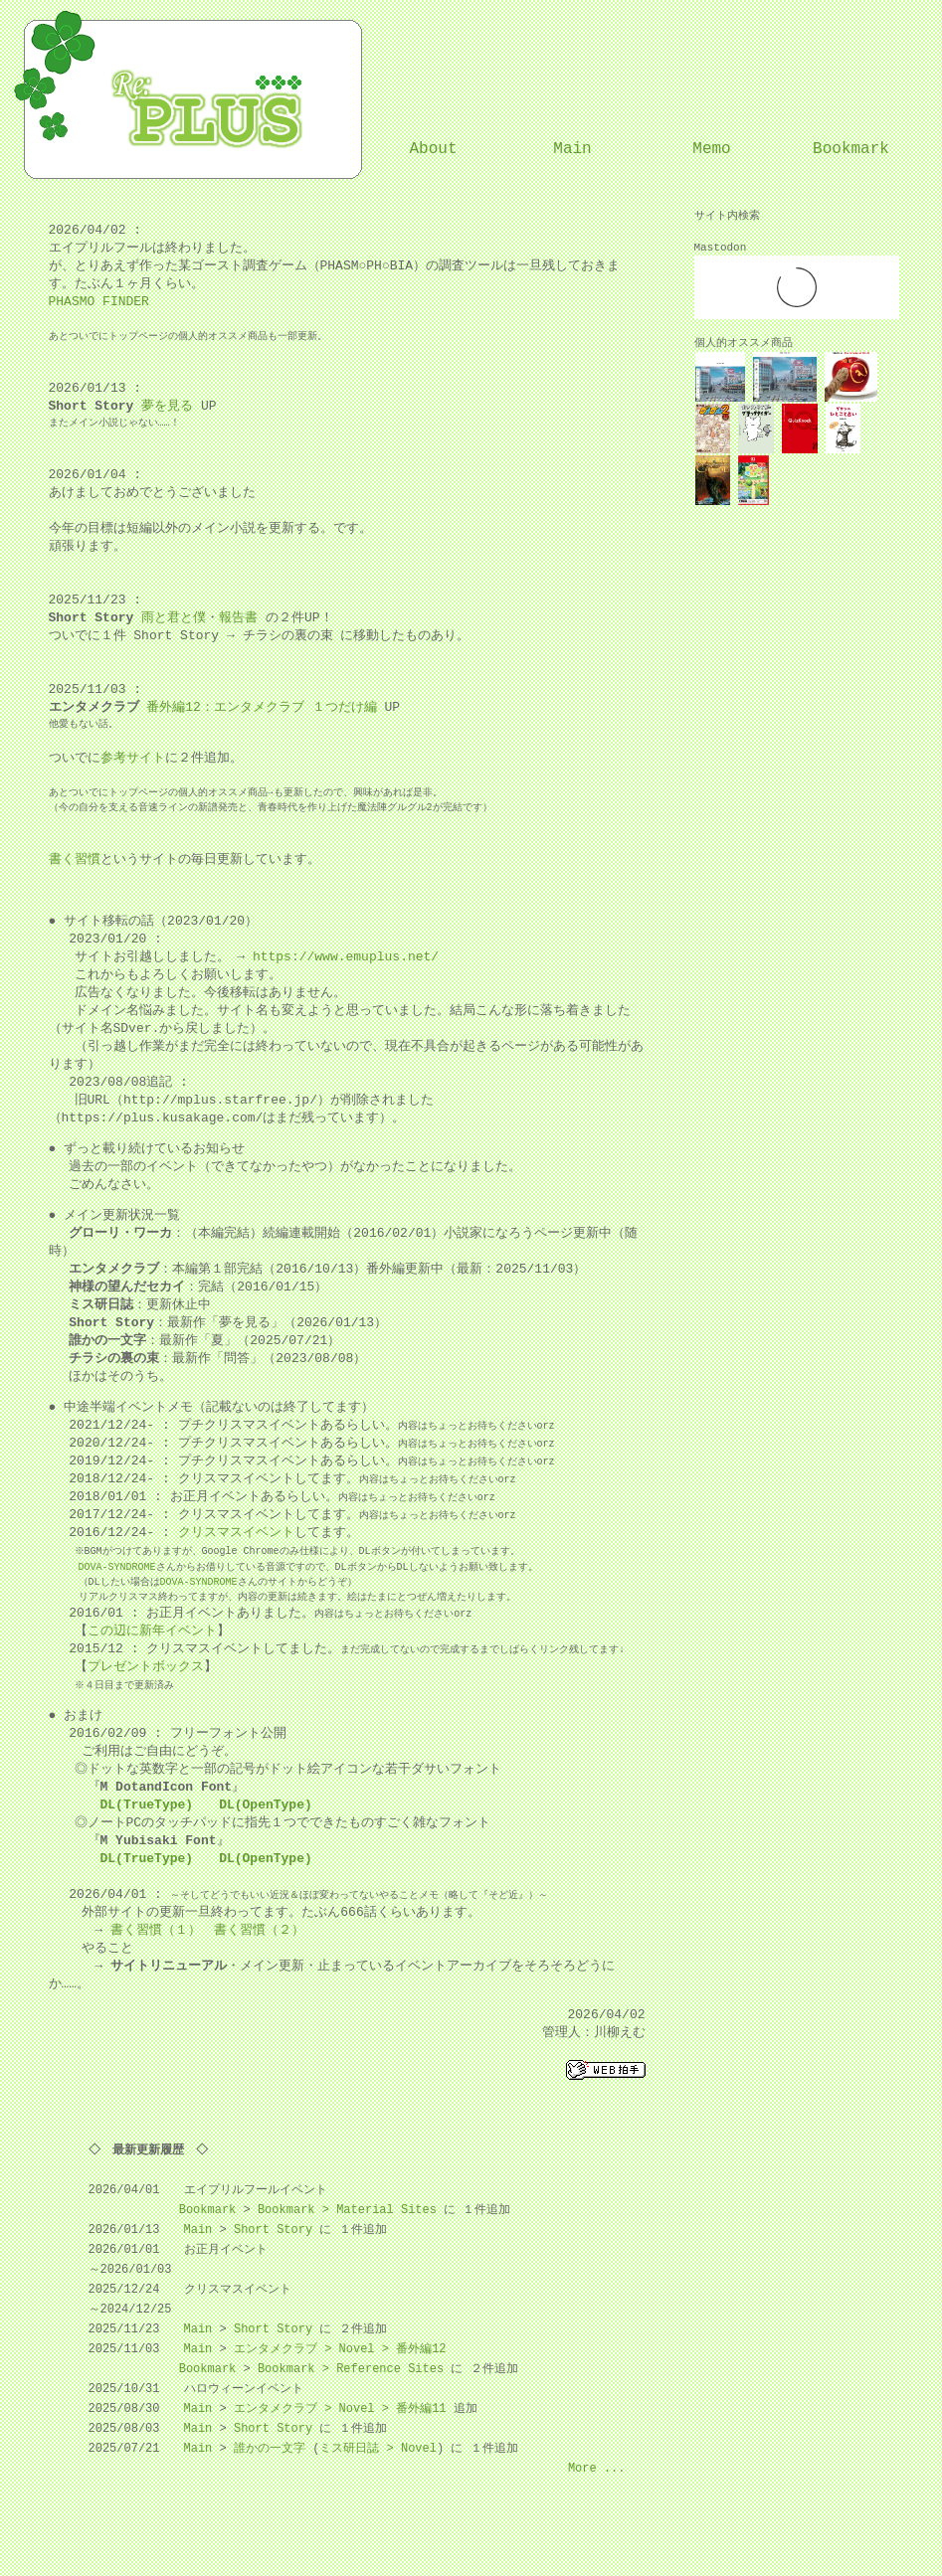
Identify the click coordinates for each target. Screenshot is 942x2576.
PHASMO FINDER (99, 302)
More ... (597, 2468)
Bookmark (851, 149)
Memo (711, 149)
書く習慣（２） (259, 1931)
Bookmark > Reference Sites (351, 2368)
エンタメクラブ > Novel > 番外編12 (340, 2348)
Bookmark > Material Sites (347, 2209)
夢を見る (167, 407)
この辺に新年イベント (152, 1631)
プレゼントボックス (146, 1667)
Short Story (273, 2229)
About (433, 149)
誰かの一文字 (269, 2448)
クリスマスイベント (236, 1533)
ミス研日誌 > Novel (378, 2448)
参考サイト (132, 759)
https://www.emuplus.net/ (346, 957)
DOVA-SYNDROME (117, 1567)
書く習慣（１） (155, 1931)
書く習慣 (74, 860)
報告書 (238, 618)
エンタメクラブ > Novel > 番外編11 (340, 2408)
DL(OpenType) (265, 1805)
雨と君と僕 (173, 618)
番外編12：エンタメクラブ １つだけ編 (261, 708)
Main (572, 149)
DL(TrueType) (147, 1805)
